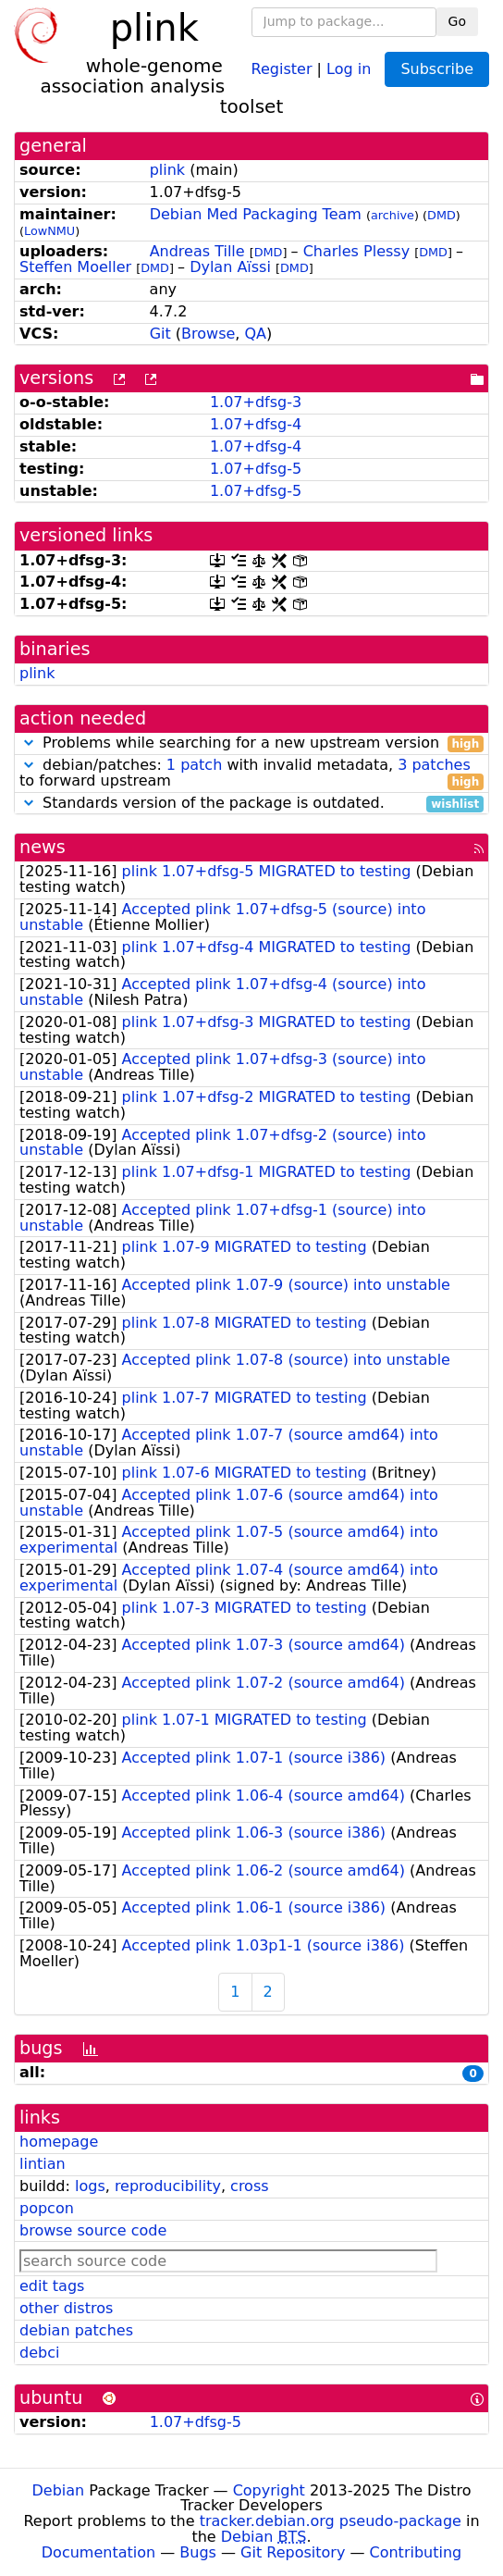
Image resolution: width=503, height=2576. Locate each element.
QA (256, 333)
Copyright (269, 2490)
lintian (42, 2164)
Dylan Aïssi (230, 267)
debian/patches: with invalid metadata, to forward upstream (251, 773)
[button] (28, 742)
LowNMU (49, 231)
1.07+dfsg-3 (255, 402)
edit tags (51, 2286)
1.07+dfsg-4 (255, 424)
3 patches (434, 765)
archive (392, 215)
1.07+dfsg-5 (255, 468)
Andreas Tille (197, 251)
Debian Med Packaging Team (256, 214)
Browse (208, 333)
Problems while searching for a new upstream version (251, 743)
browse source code (92, 2230)
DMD (441, 215)
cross (249, 2186)
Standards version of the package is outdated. (251, 803)
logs (90, 2186)
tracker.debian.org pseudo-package (330, 2521)
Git (160, 333)
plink (167, 170)
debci (39, 2352)
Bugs (197, 2552)
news (42, 847)
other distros (66, 2308)
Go (457, 21)
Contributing (416, 2552)
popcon (46, 2208)
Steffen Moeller (75, 267)
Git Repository (292, 2552)
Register (282, 68)
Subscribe (436, 69)
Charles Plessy (356, 251)
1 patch (194, 765)
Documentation (98, 2552)
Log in (348, 68)
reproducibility (168, 2186)
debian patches (76, 2330)
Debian (58, 2490)
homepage (58, 2141)
